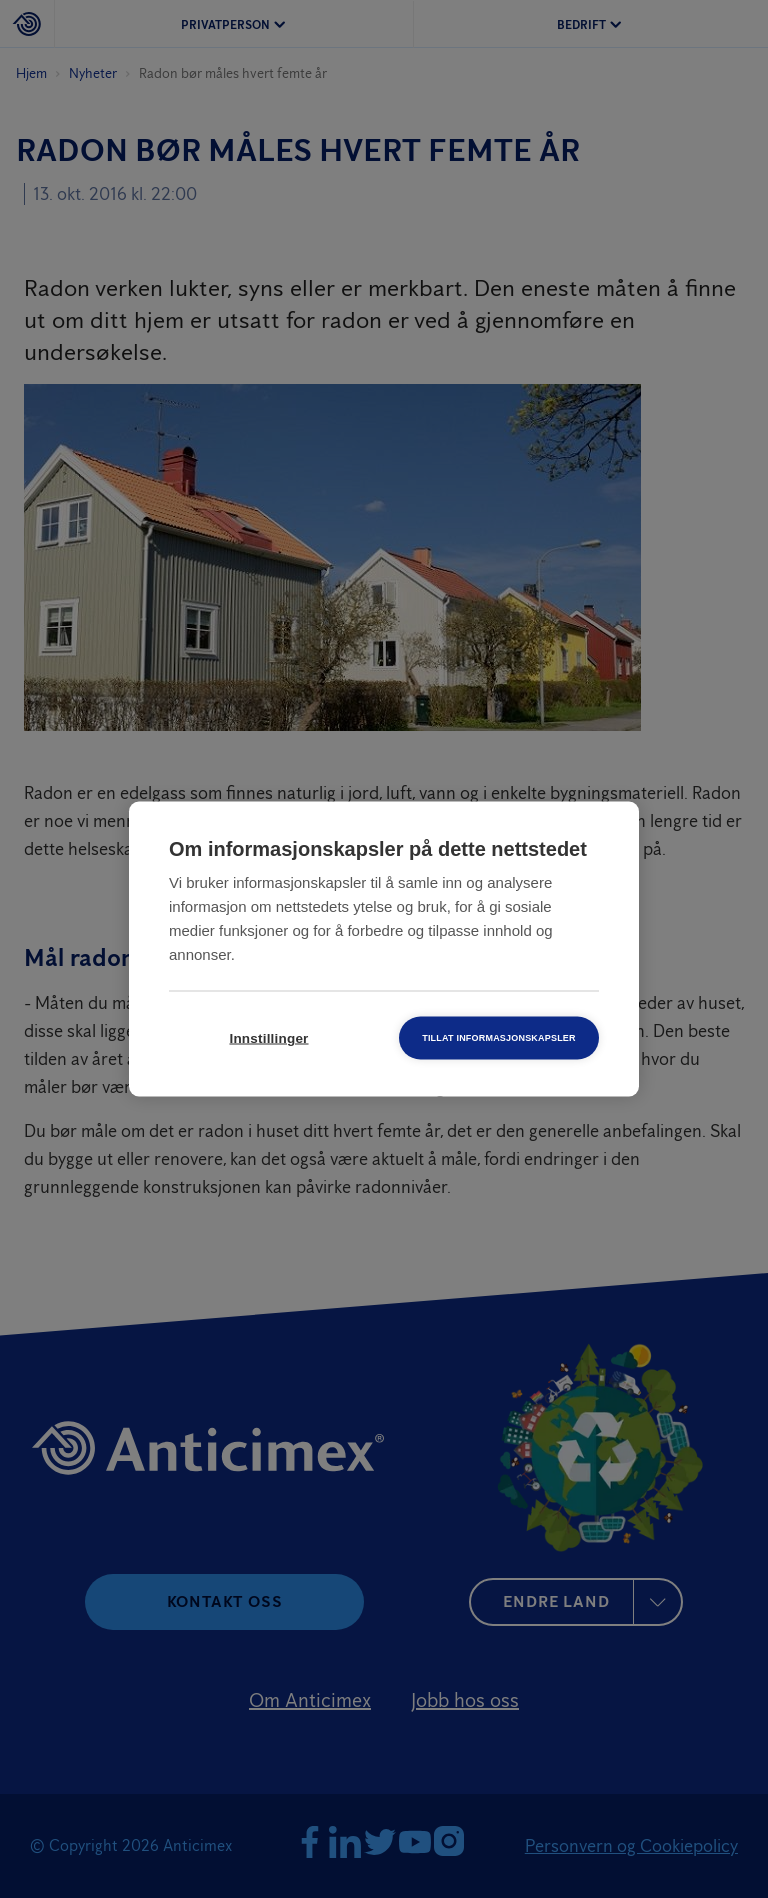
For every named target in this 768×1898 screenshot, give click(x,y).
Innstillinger (268, 1038)
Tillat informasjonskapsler (499, 1038)
